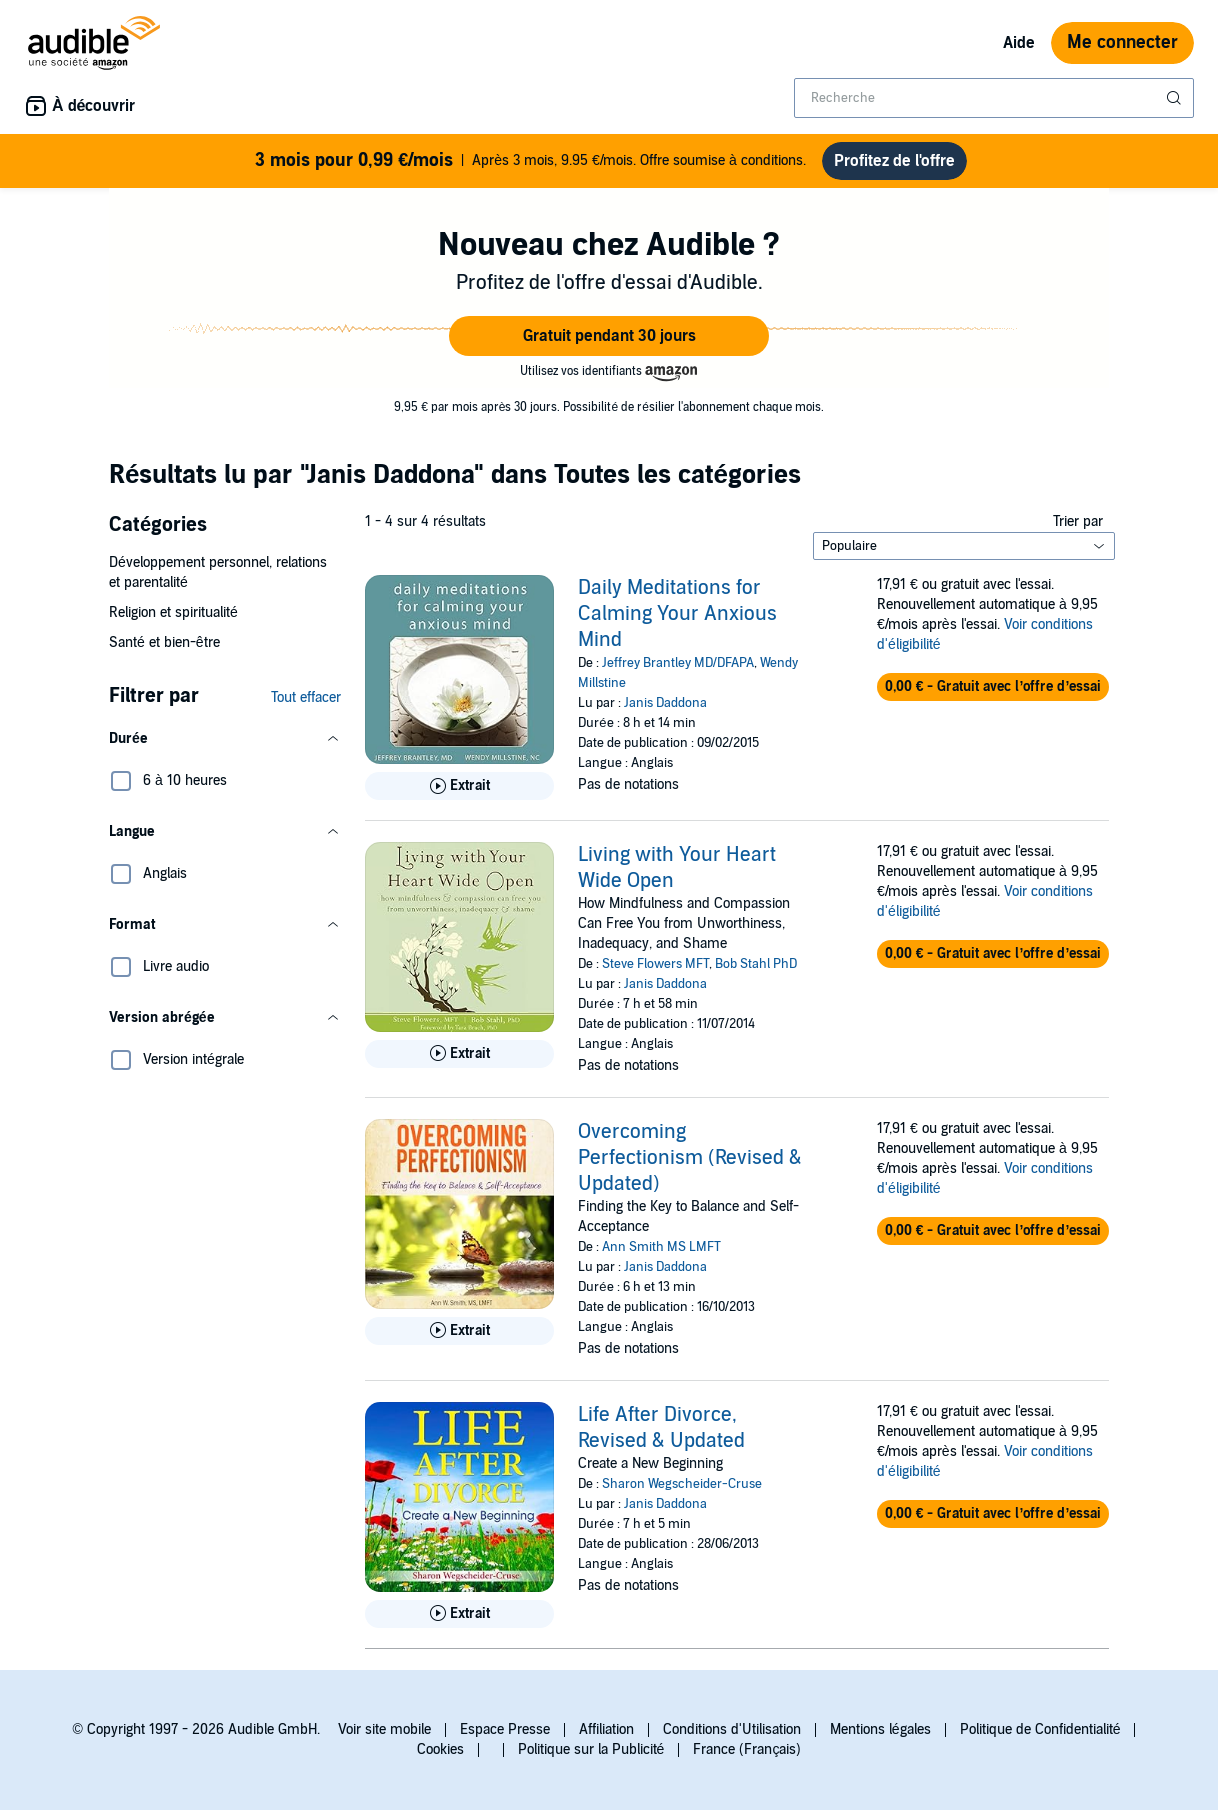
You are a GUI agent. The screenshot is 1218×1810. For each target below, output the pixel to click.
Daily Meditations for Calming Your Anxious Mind (677, 614)
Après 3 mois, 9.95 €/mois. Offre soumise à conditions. (530, 161)
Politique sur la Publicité (591, 1749)
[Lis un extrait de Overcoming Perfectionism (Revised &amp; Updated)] (459, 1331)
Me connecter (1122, 42)
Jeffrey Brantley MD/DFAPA (678, 663)
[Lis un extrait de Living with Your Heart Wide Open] (459, 1054)
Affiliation (606, 1729)
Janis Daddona (665, 703)
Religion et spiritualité (173, 612)
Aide (1019, 43)
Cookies (440, 1749)
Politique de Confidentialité (1040, 1729)
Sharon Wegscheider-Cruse (682, 1484)
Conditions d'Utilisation (732, 1729)
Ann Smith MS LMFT (661, 1247)
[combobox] (994, 98)
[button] (609, 336)
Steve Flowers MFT (655, 964)
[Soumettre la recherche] (1176, 98)
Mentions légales (880, 1729)
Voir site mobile (384, 1729)
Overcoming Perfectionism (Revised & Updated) (690, 1158)
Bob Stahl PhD (756, 964)
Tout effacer (306, 697)
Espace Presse (505, 1729)
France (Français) (747, 1749)
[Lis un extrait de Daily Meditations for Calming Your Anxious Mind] (459, 786)
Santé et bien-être (164, 642)
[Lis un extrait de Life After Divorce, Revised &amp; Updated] (459, 1614)
